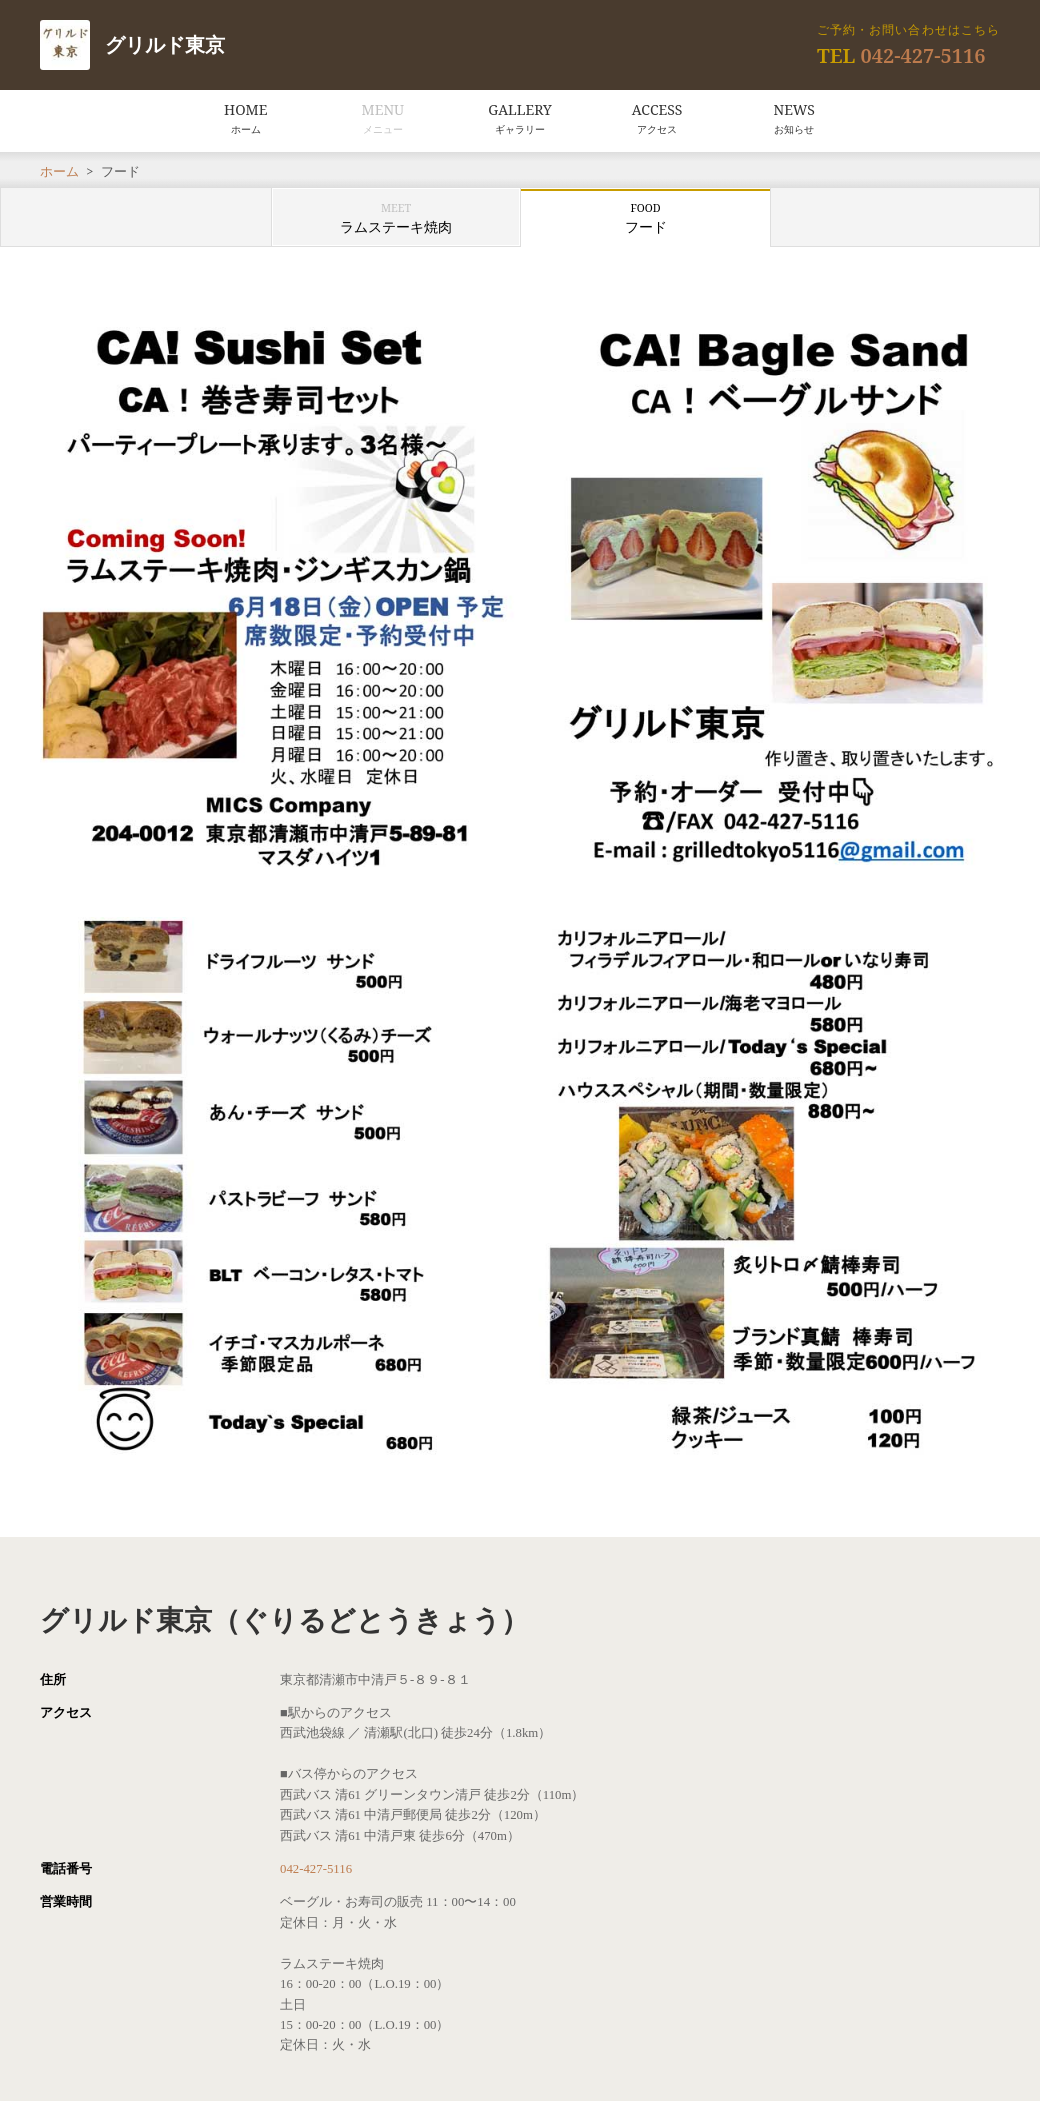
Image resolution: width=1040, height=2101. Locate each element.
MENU (383, 118)
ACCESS (657, 118)
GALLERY (520, 118)
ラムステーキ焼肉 (396, 218)
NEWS (794, 118)
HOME (245, 118)
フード (646, 218)
